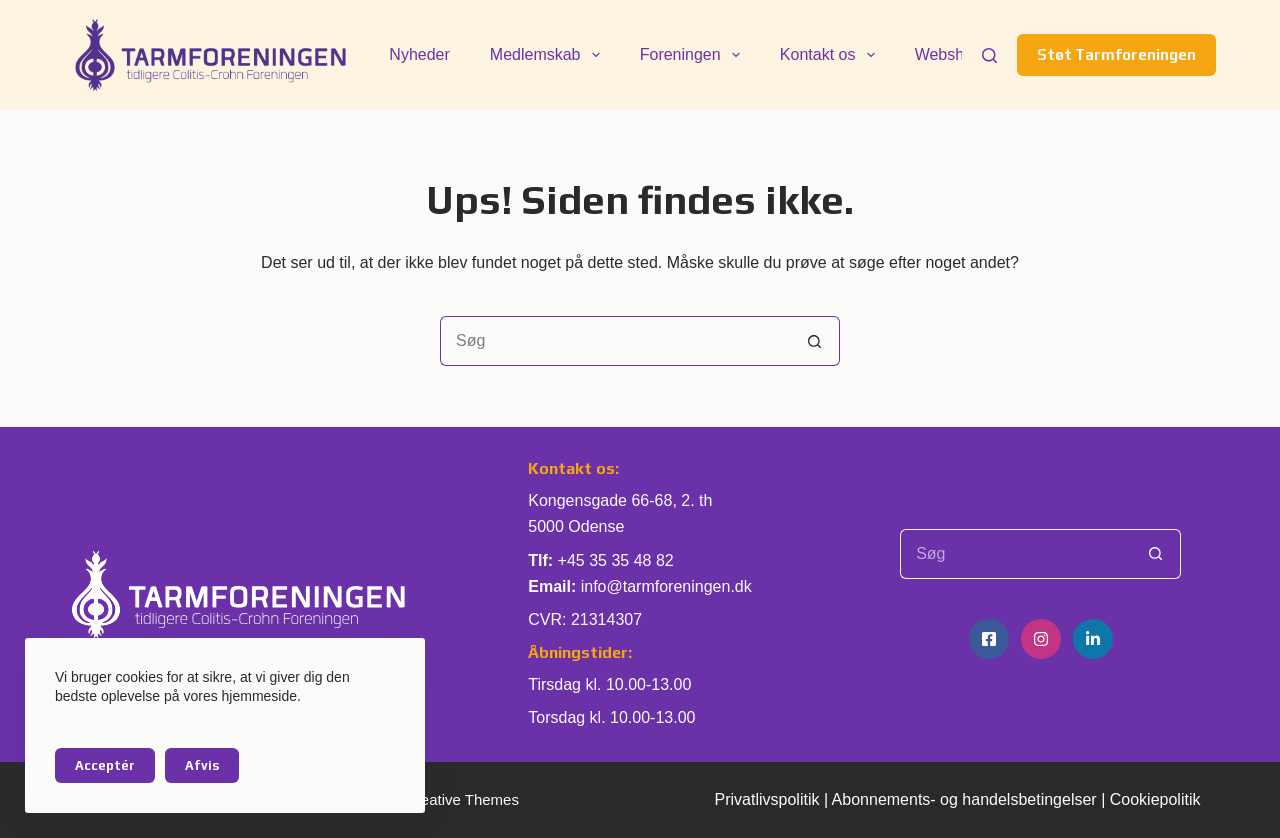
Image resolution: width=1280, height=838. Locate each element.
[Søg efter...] (615, 341)
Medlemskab (549, 55)
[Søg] (989, 55)
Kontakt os (831, 55)
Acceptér (105, 765)
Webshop (948, 54)
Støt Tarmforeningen (1116, 54)
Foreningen (694, 55)
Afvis (202, 765)
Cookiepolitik (1155, 799)
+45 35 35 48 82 (616, 560)
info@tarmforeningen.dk (666, 586)
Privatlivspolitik (767, 799)
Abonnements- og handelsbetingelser (964, 799)
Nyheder (419, 54)
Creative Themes (462, 799)
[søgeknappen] (815, 341)
